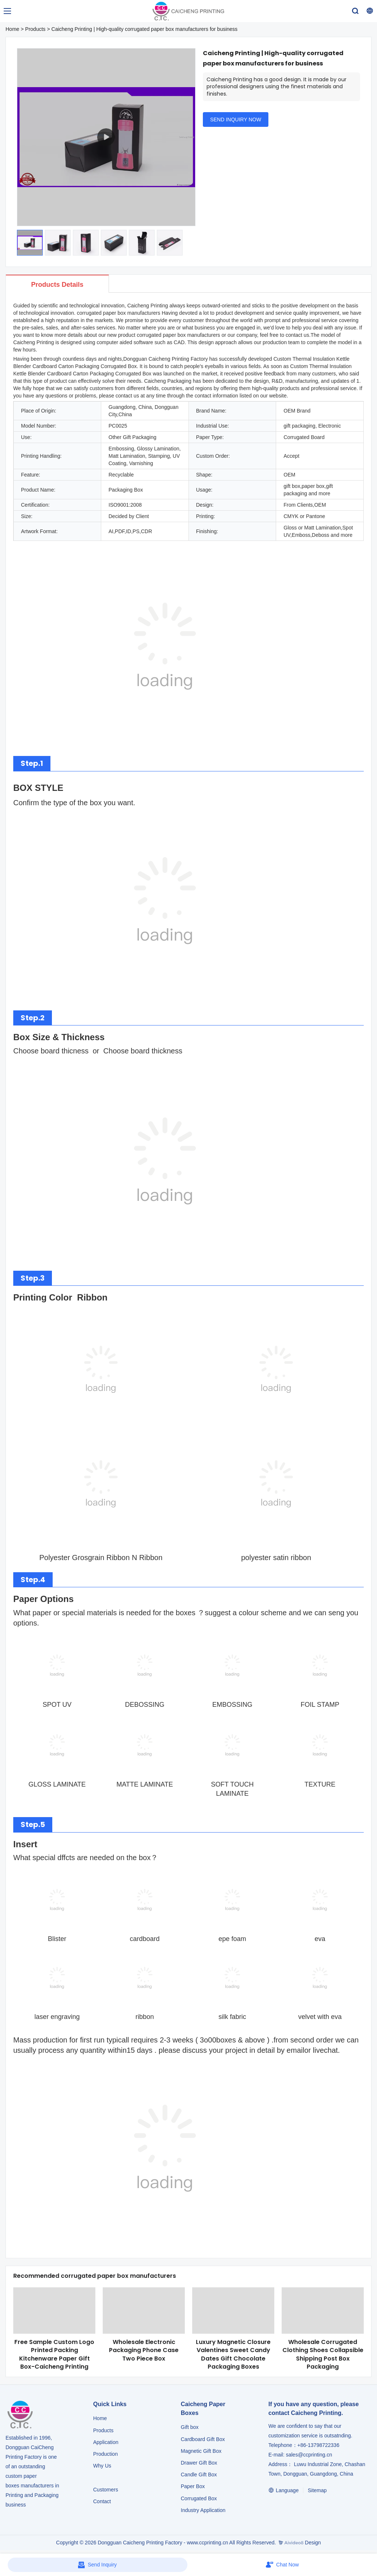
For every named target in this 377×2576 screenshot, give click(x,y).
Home (12, 29)
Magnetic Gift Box (201, 2451)
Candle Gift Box (199, 2474)
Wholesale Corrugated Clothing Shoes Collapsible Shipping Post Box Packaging (322, 2354)
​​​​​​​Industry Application (203, 2510)
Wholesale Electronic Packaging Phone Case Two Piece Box (144, 2350)
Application (106, 2442)
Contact (102, 2501)
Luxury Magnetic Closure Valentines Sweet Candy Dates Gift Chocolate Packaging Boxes (233, 2354)
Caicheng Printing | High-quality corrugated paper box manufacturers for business (145, 29)
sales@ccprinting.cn (309, 2455)
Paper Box (193, 2486)
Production (105, 2454)
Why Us (102, 2466)
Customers (105, 2490)
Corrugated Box (199, 2498)
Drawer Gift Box (199, 2463)
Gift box (189, 2427)
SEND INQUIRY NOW (235, 119)
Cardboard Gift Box (203, 2439)
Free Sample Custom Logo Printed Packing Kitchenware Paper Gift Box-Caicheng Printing (54, 2354)
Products (35, 29)
